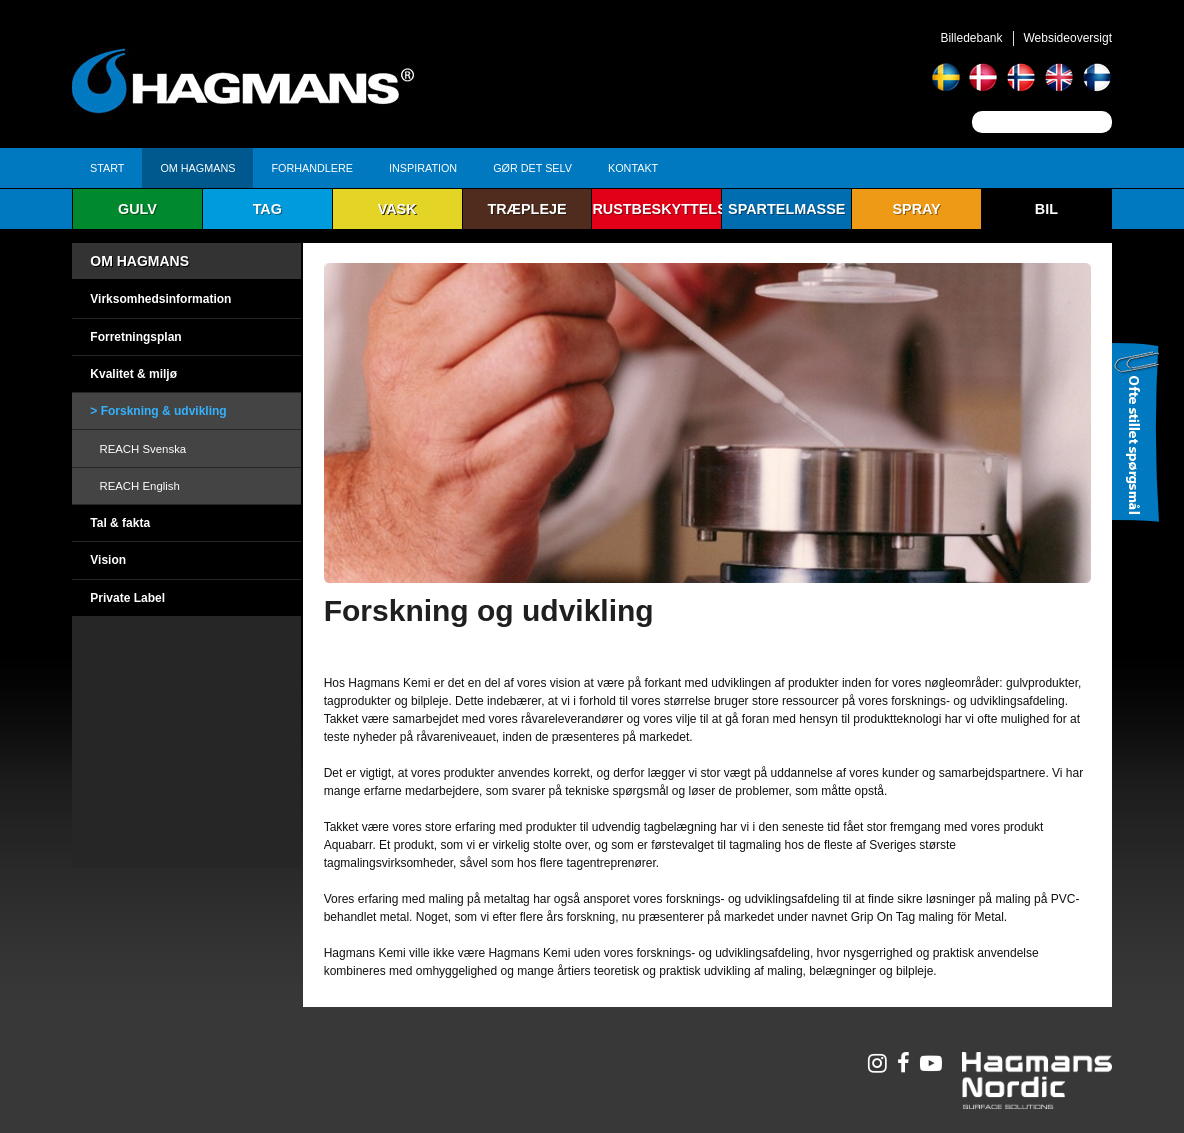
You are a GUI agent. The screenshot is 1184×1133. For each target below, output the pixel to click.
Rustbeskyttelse (657, 209)
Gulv (137, 209)
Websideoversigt (1068, 38)
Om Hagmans (197, 168)
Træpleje (526, 209)
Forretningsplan (135, 337)
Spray (916, 209)
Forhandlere (312, 168)
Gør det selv (532, 168)
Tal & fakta (120, 523)
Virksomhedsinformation (160, 299)
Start (107, 168)
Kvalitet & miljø (133, 374)
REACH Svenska (142, 449)
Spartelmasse (786, 209)
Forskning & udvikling (164, 411)
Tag (267, 209)
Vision (108, 560)
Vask (397, 209)
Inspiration (423, 168)
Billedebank (971, 38)
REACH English (139, 486)
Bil (1046, 209)
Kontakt (633, 168)
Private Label (127, 598)
